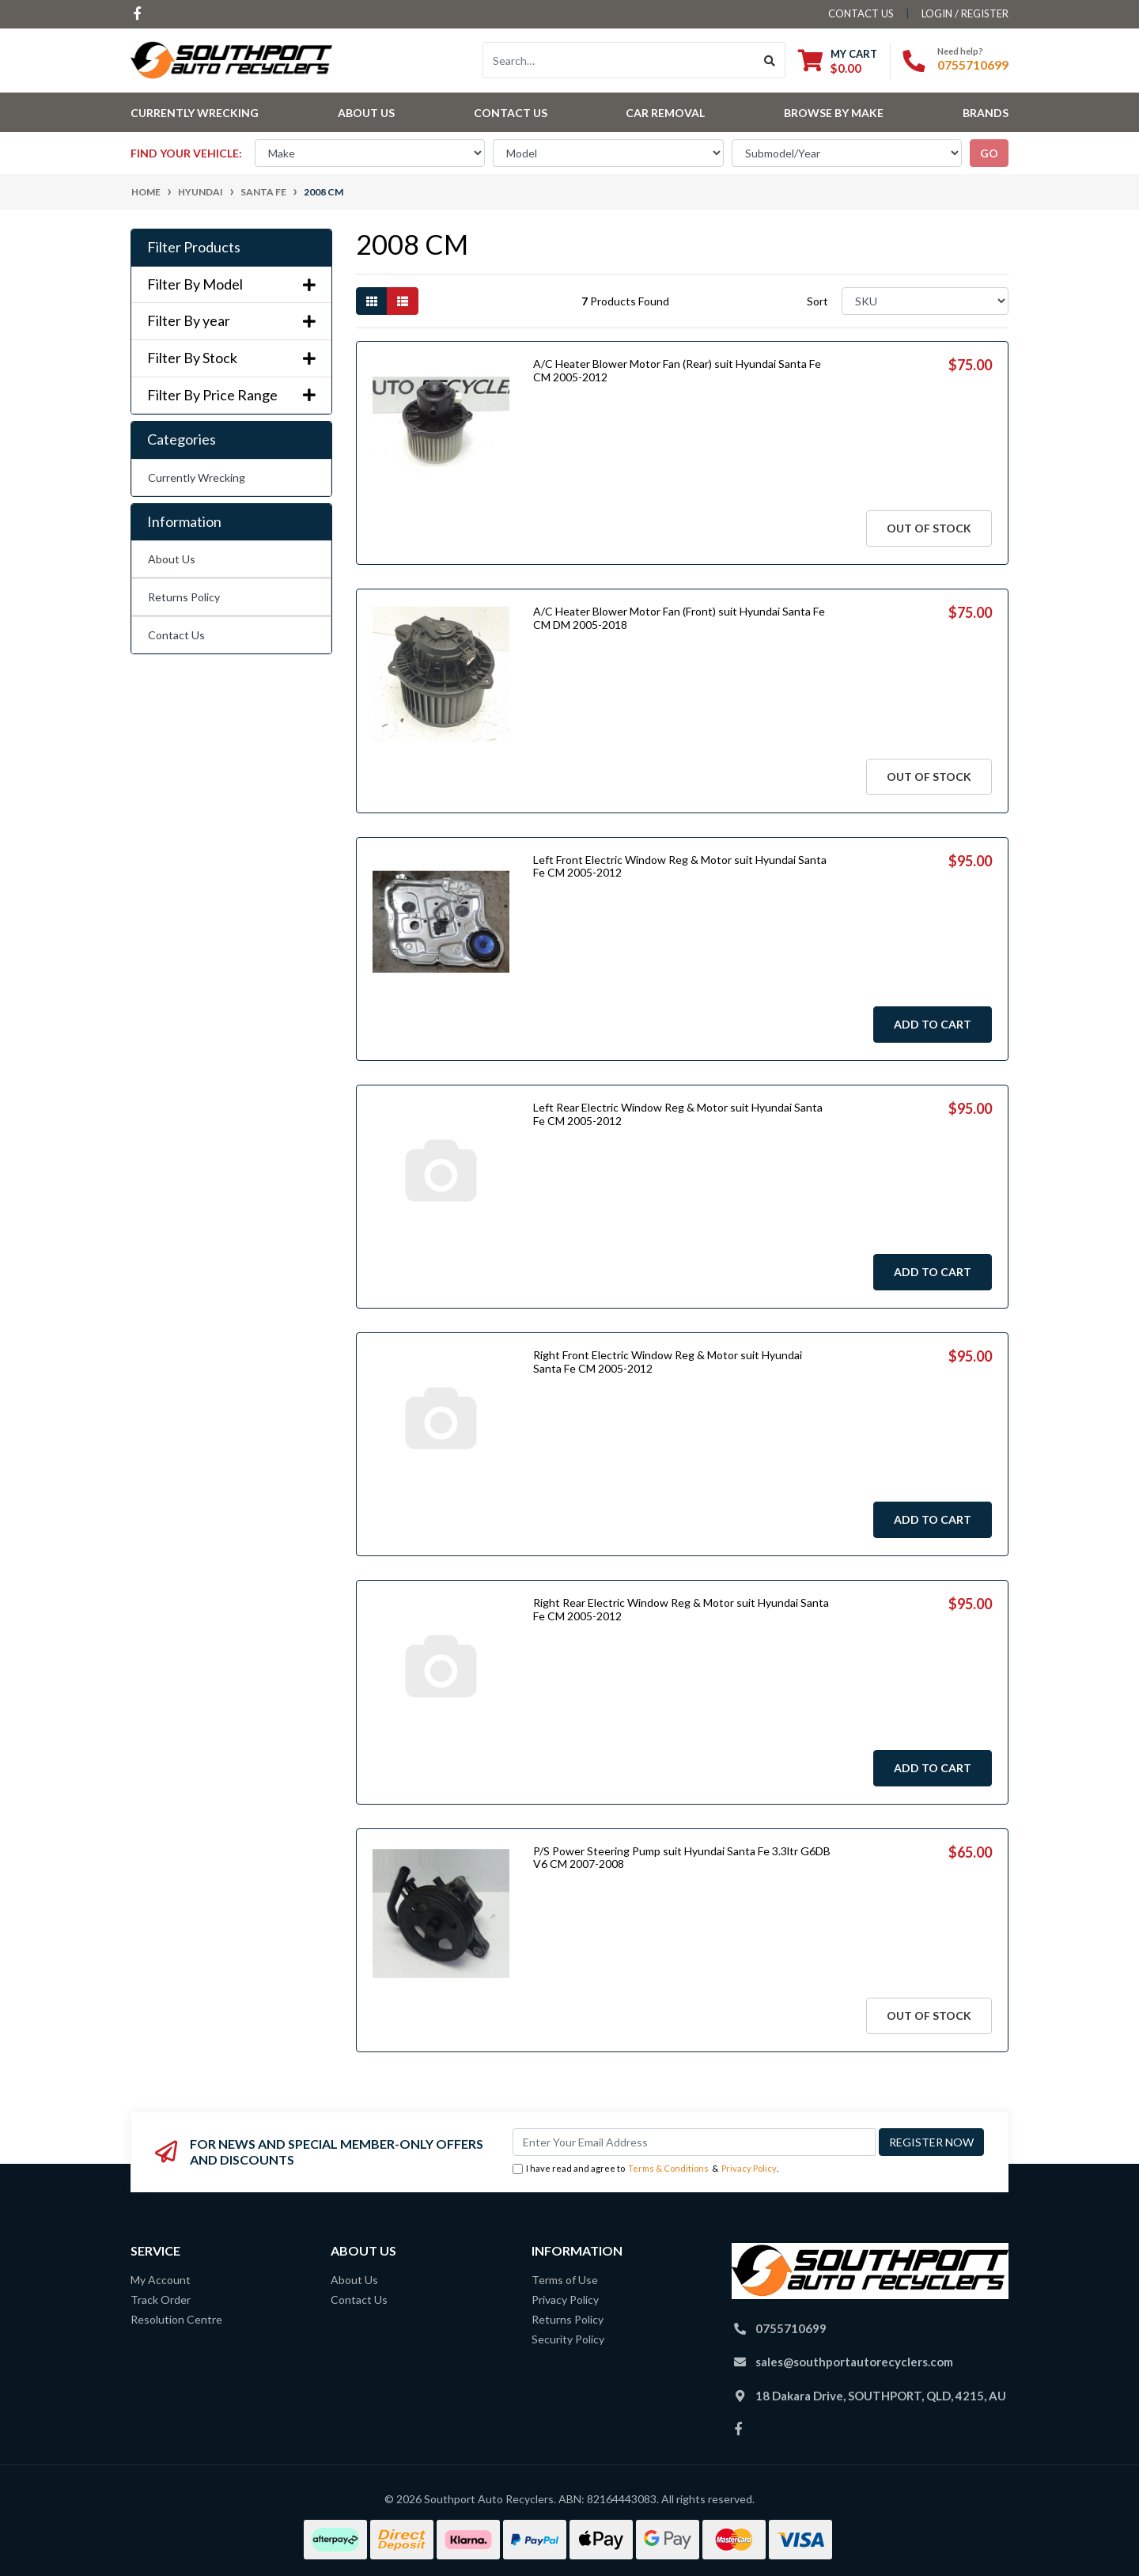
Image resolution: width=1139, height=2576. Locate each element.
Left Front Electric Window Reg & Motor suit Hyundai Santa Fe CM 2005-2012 (680, 866)
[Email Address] (694, 2142)
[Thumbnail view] (372, 301)
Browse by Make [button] (834, 112)
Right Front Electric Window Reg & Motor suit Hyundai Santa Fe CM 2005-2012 (667, 1361)
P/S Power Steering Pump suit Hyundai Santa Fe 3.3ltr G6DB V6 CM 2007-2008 (682, 1857)
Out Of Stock (929, 528)
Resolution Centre (176, 2319)
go (989, 153)
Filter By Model (231, 284)
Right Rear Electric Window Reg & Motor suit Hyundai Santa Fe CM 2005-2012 (681, 1609)
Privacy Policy (749, 2168)
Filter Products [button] (193, 247)
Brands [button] (985, 112)
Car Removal (665, 112)
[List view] (402, 301)
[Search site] (770, 60)
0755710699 (972, 64)
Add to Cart (932, 1024)
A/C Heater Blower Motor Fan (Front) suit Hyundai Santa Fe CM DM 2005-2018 (679, 617)
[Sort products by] (925, 301)
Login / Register (964, 13)
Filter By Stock (231, 358)
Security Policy (568, 2339)
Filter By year (231, 321)
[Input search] (618, 60)
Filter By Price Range (231, 395)
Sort (817, 301)
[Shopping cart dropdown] (837, 60)
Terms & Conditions (668, 2168)
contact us (861, 13)
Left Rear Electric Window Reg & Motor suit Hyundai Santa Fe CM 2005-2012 (678, 1113)
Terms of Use (565, 2279)
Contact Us (510, 112)
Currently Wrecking (196, 477)
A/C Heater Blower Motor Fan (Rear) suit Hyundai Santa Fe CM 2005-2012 (677, 370)
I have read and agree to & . (645, 2169)
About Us (366, 112)
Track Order (161, 2299)
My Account (161, 2279)
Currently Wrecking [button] (195, 112)
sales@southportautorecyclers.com (854, 2361)
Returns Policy (184, 597)
